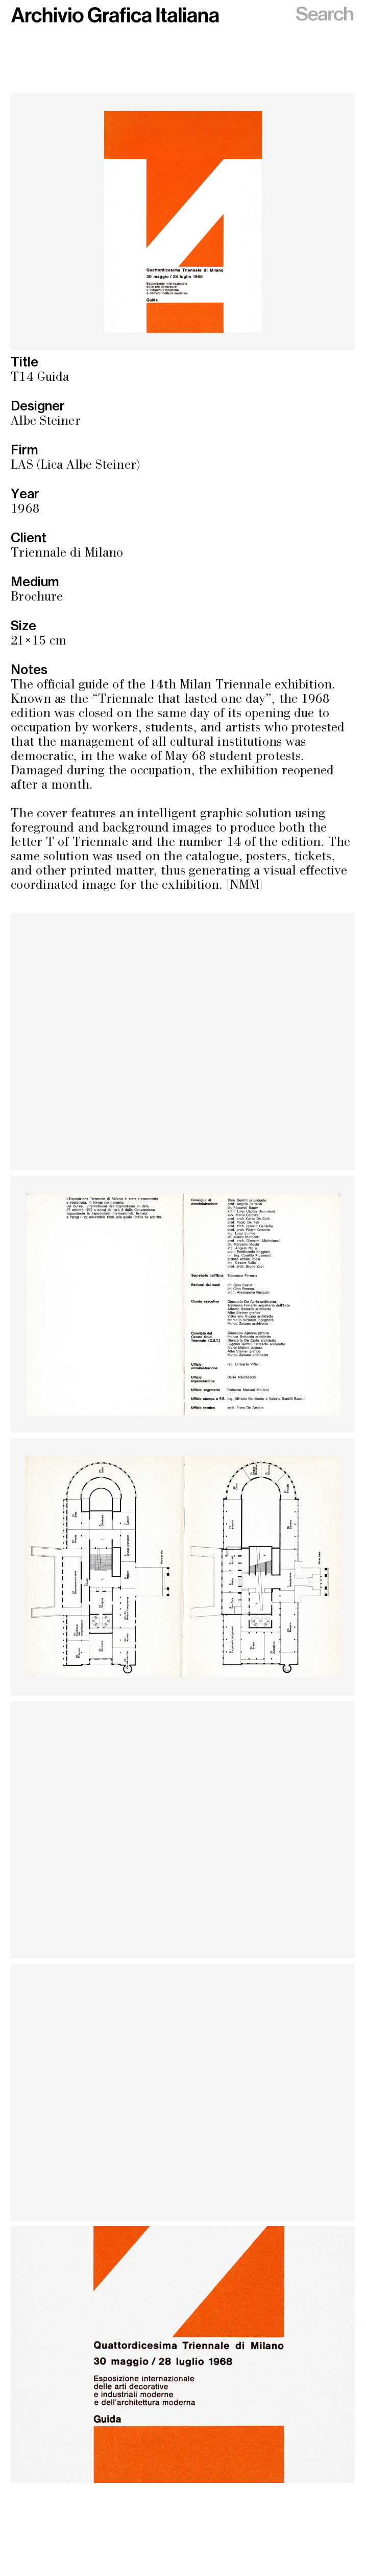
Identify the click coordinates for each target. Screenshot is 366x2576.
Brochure (37, 597)
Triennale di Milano (67, 553)
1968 (25, 509)
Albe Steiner (45, 422)
